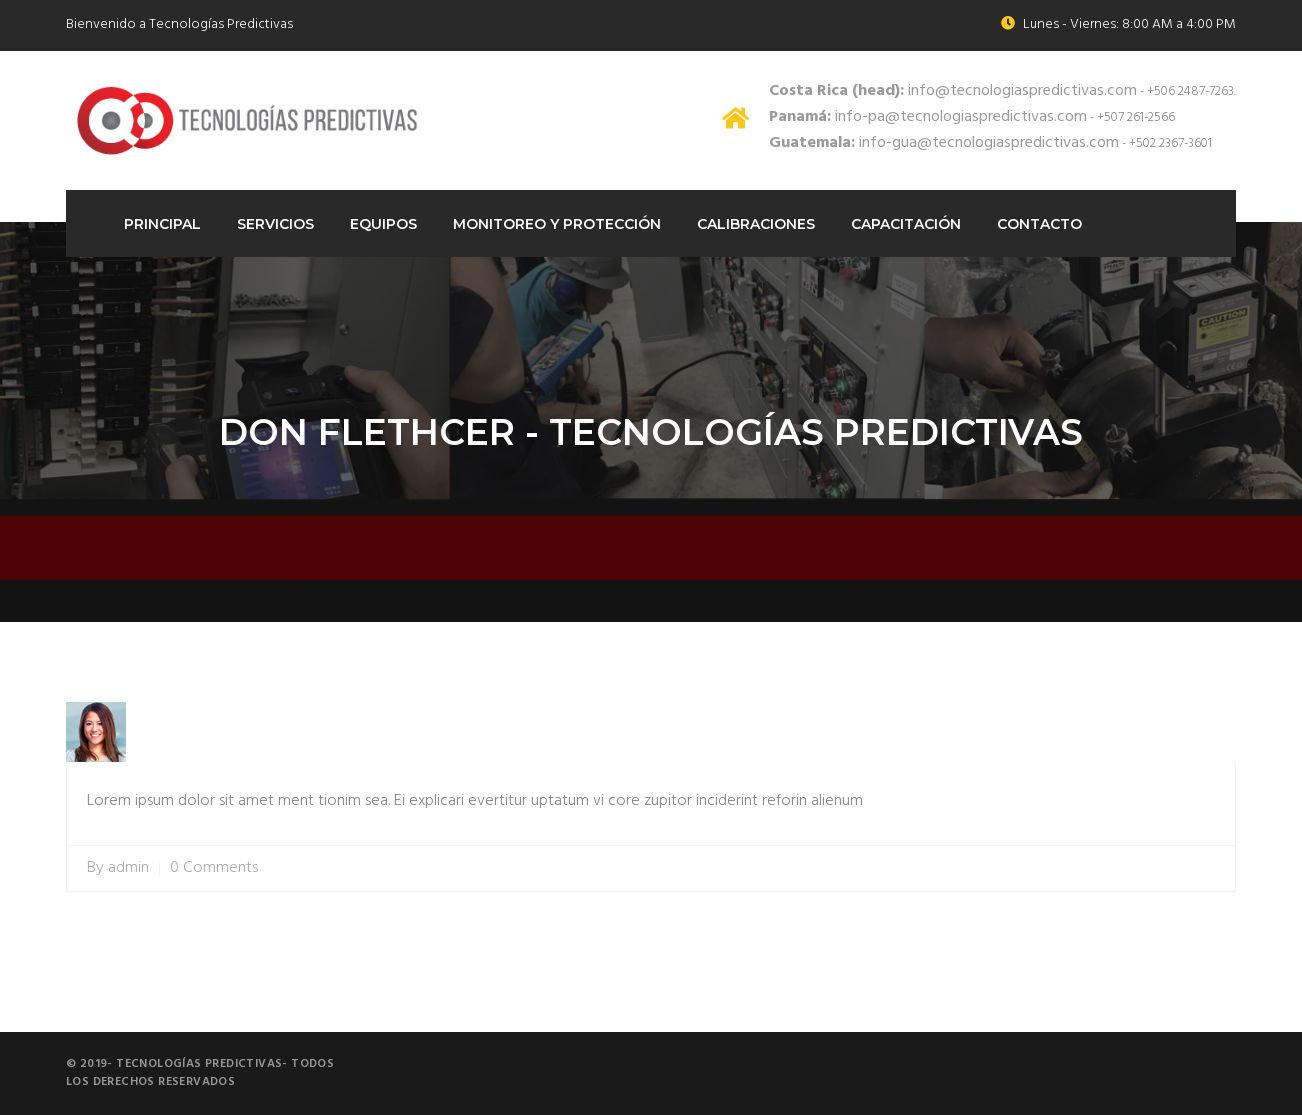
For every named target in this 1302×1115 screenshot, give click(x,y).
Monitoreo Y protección (557, 224)
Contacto (1039, 224)
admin (128, 868)
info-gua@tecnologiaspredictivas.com (944, 143)
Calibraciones (756, 224)
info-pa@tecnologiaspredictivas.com (928, 117)
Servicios (275, 224)
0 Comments (214, 868)
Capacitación (906, 224)
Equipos (383, 224)
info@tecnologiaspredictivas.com (953, 91)
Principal (162, 224)
